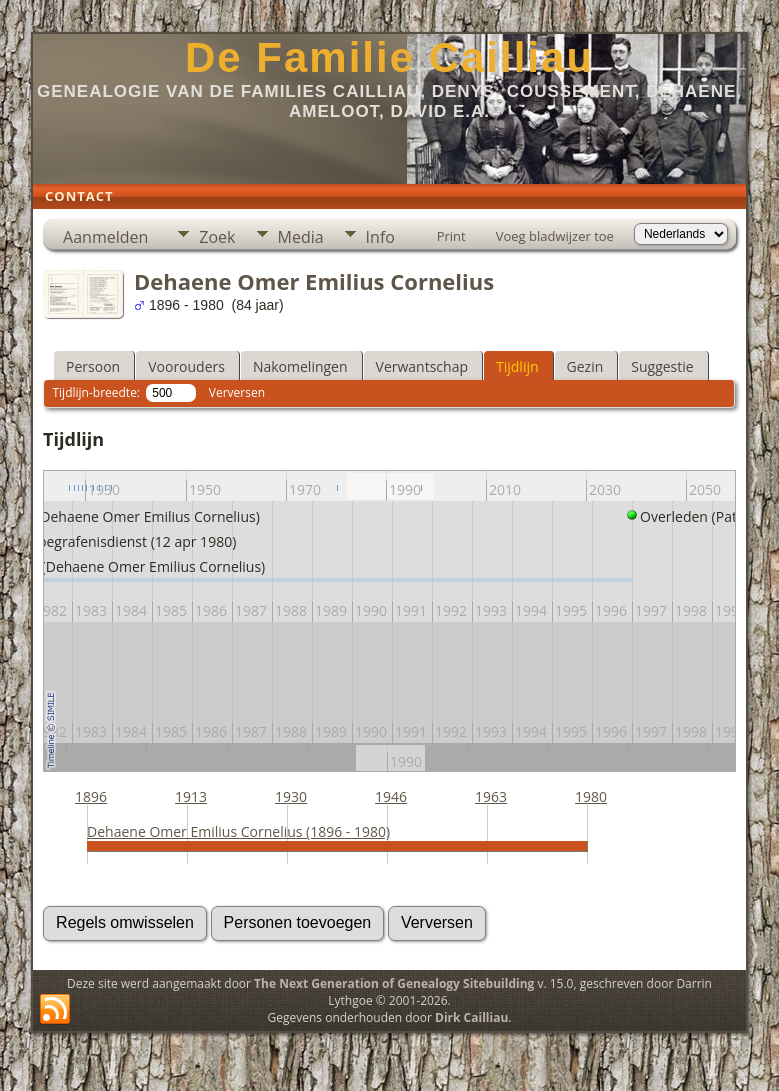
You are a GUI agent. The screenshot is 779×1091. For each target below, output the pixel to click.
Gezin (585, 366)
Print (451, 236)
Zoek (217, 237)
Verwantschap (422, 366)
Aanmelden (105, 237)
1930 (291, 796)
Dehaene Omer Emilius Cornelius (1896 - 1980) (238, 831)
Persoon (93, 366)
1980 (591, 796)
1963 (491, 796)
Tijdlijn (517, 366)
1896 (91, 796)
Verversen (237, 392)
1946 (391, 796)
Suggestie (662, 366)
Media (301, 237)
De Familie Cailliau (389, 57)
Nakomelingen (300, 366)
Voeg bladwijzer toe (555, 236)
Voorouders (186, 366)
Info (380, 237)
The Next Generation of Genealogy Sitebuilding (394, 983)
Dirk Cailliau (471, 1017)
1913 (191, 796)
